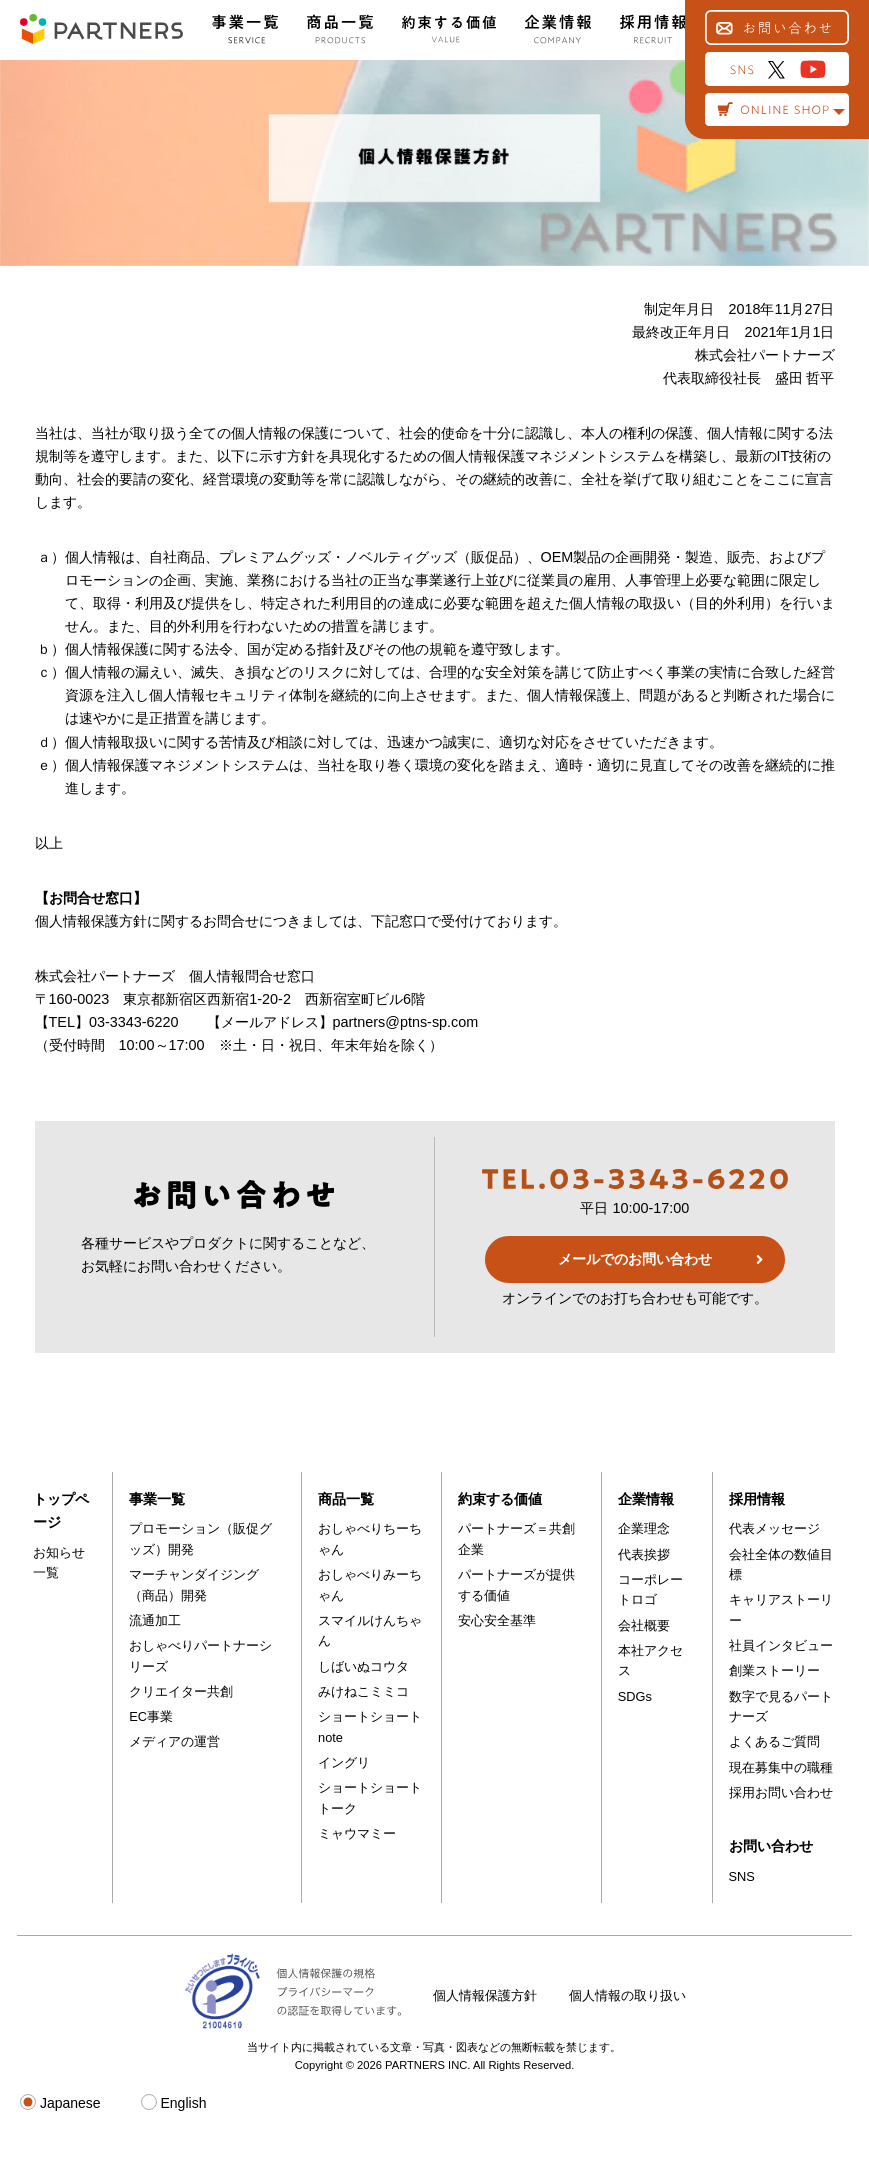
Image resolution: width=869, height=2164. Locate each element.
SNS (742, 1876)
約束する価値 (500, 1499)
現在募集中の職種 (781, 1767)
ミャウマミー (357, 1833)
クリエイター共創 (181, 1691)
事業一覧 (157, 1499)
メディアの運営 (174, 1741)
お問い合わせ (771, 1846)
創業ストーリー (774, 1670)
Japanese (60, 2103)
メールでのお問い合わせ (635, 1259)
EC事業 (151, 1716)
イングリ (344, 1762)
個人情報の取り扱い (627, 1995)
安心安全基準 (497, 1620)
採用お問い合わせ (781, 1792)
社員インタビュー (781, 1645)
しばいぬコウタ (363, 1666)
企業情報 (646, 1499)
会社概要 (644, 1625)
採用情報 (757, 1499)
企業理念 (644, 1528)
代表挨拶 (644, 1554)
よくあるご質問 (774, 1741)
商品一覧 (346, 1499)
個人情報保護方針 (485, 1995)
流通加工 (155, 1620)
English (174, 2103)
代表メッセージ (774, 1528)
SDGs (635, 1696)
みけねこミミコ (363, 1691)
